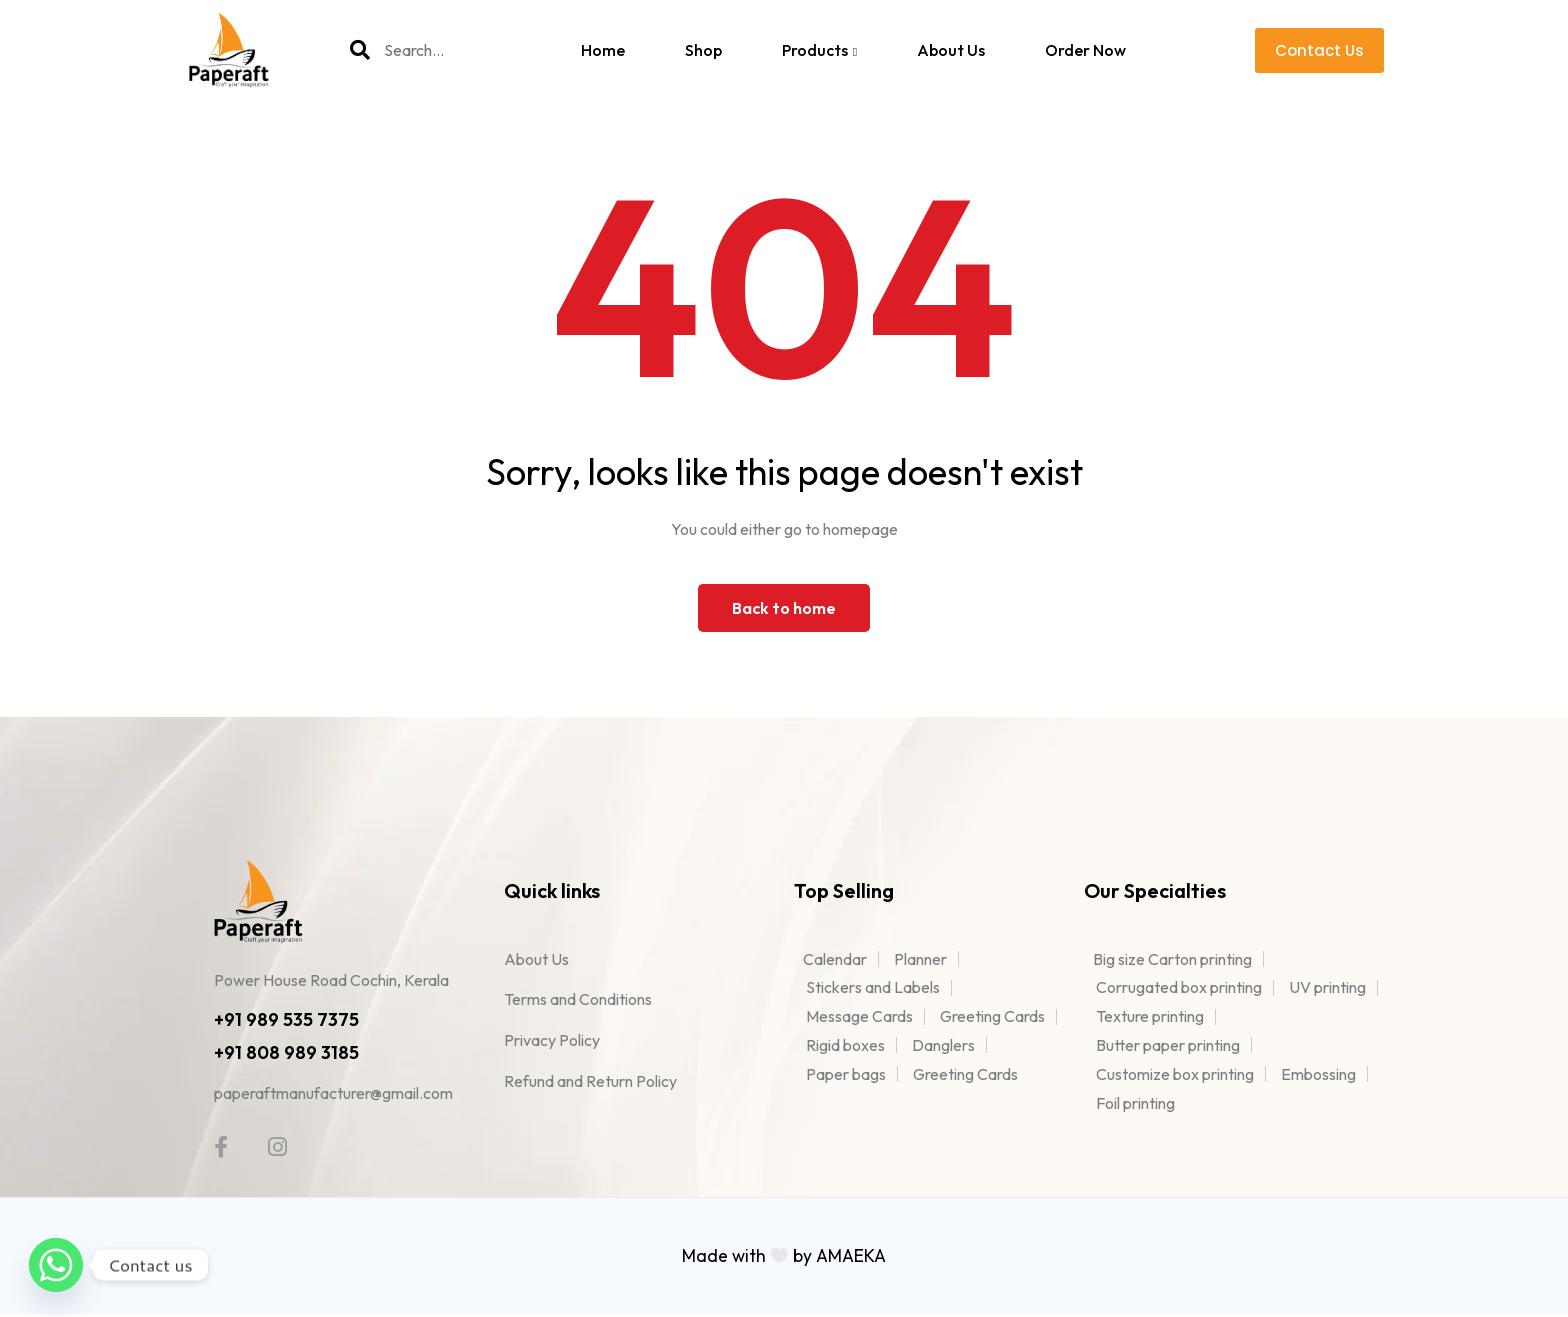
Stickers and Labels (873, 987)
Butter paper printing (1168, 1045)
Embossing (1318, 1074)
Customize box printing (1175, 1074)
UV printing (1327, 987)
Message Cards (859, 1016)
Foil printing (1135, 1103)
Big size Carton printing (1168, 959)
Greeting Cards (992, 1016)
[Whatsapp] (56, 1265)
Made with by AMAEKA (784, 1259)
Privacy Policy (552, 1040)
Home (603, 50)
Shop (703, 50)
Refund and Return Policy (590, 1081)
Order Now (1085, 50)
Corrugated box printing (1179, 987)
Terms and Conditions (578, 999)
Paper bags (846, 1074)
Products (819, 50)
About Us (951, 50)
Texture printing (1150, 1016)
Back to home (784, 608)
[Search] (360, 50)
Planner (920, 959)
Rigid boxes (845, 1045)
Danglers (943, 1045)
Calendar (830, 959)
